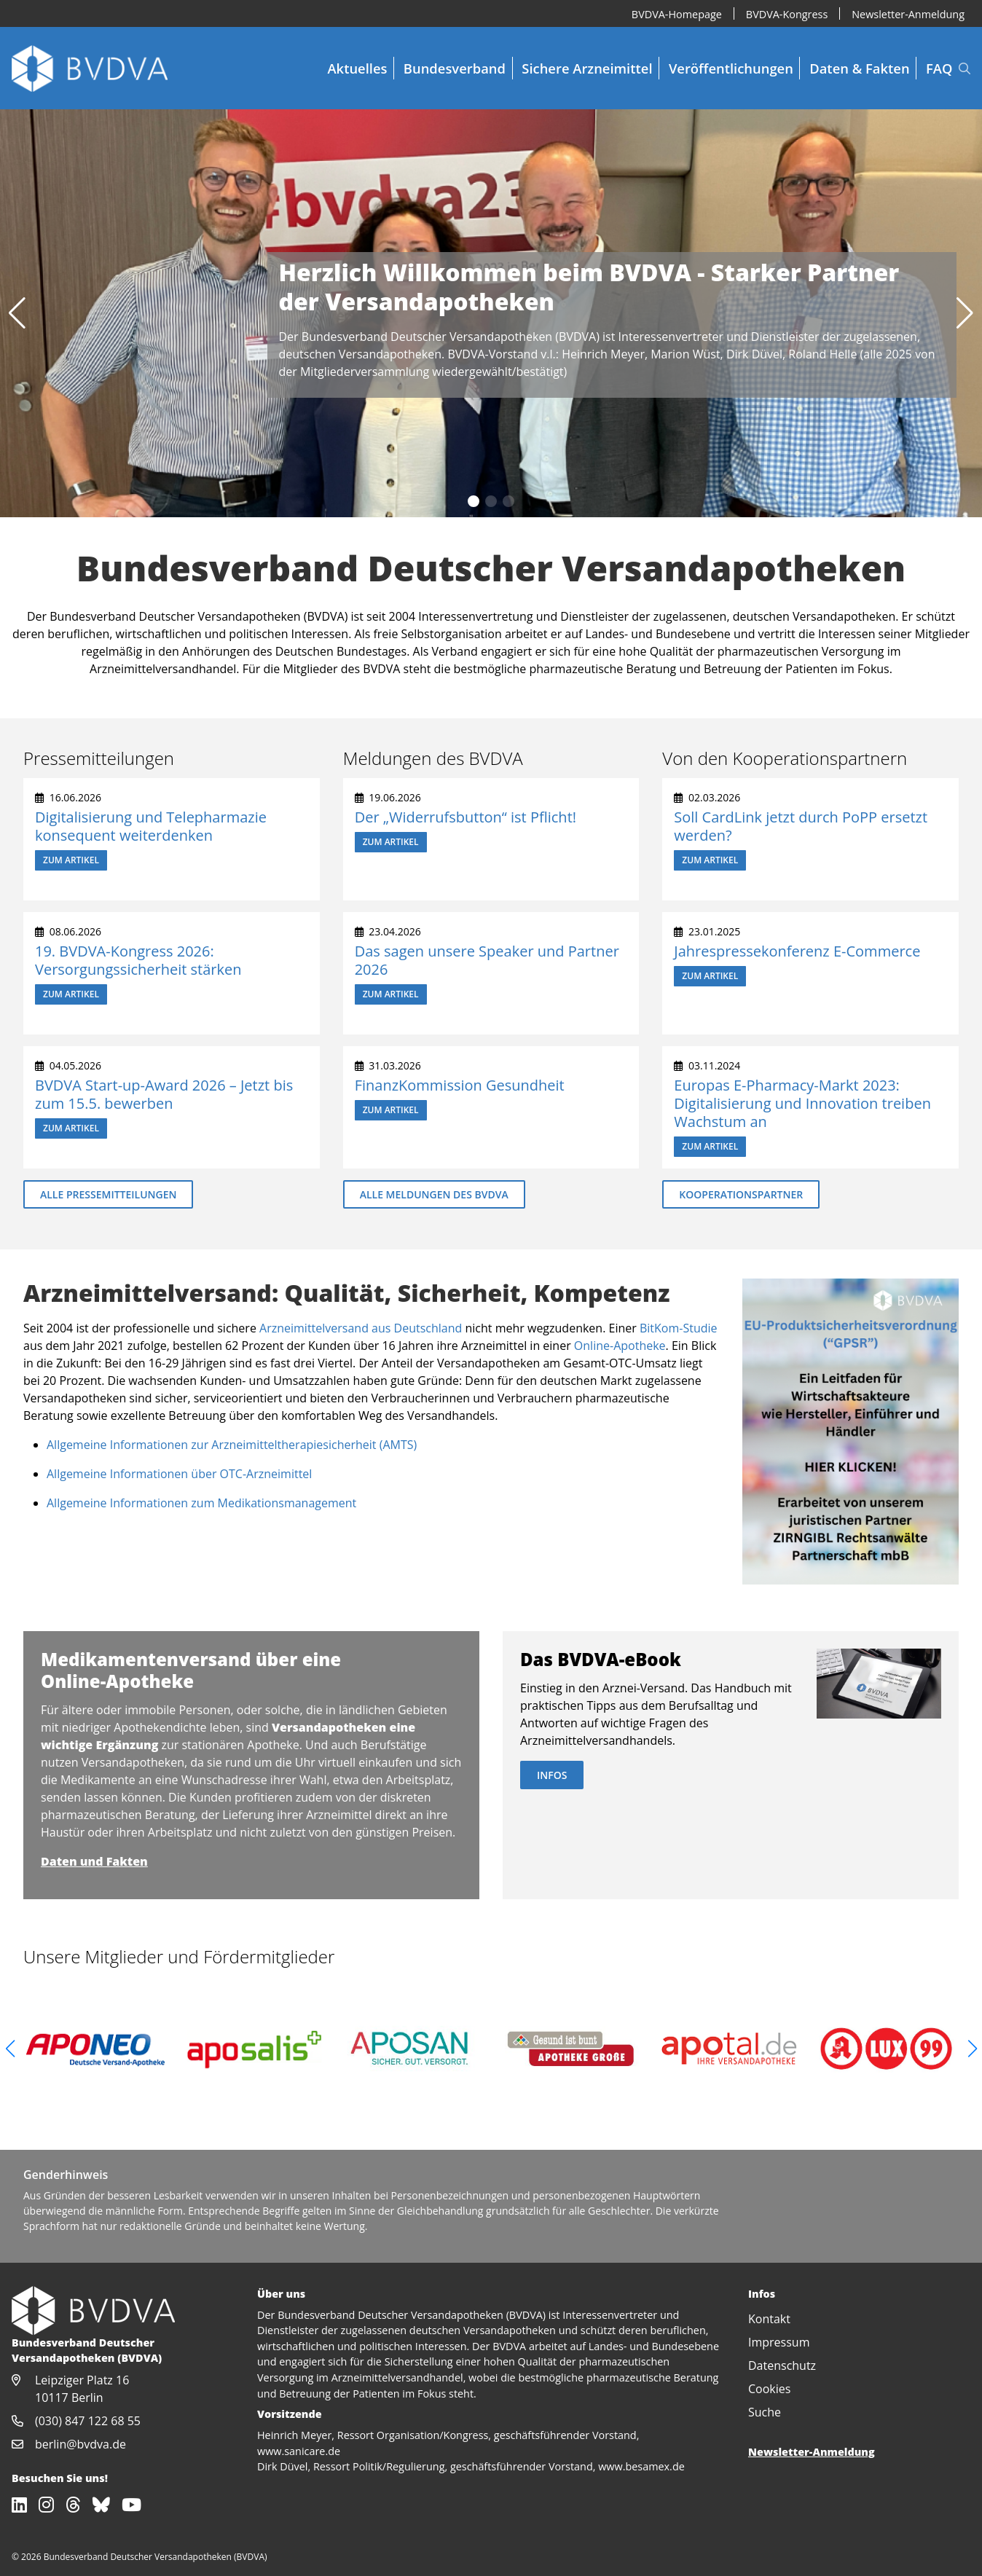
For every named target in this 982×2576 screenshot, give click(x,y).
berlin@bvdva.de (80, 2444)
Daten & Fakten (859, 68)
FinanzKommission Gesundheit (460, 1085)
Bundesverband (455, 68)
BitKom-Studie (679, 1328)
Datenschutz (782, 2365)
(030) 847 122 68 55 (88, 2421)
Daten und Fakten (94, 1861)
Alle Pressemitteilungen (108, 1194)
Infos (552, 1775)
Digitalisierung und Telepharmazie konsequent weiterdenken (151, 826)
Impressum (778, 2342)
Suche (764, 2412)
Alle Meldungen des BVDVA (434, 1194)
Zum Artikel (71, 860)
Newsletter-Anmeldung (908, 13)
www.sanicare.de (298, 2451)
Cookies (769, 2389)
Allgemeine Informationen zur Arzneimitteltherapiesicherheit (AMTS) (232, 1445)
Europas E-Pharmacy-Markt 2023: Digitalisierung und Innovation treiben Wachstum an (802, 1103)
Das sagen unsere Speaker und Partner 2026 (487, 960)
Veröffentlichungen (731, 68)
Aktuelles (357, 68)
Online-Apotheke (620, 1346)
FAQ (939, 68)
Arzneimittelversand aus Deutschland (360, 1328)
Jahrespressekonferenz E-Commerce (797, 951)
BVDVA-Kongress (787, 13)
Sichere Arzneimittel (587, 68)
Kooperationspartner (741, 1194)
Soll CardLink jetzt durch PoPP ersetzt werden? (800, 826)
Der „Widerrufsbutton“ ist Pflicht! (465, 817)
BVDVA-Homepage (677, 13)
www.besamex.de (641, 2466)
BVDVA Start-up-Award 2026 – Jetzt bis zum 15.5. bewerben (164, 1094)
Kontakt (769, 2319)
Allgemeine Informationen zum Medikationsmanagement (201, 1503)
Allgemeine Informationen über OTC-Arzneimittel (179, 1474)
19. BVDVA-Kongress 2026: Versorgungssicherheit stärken (138, 960)
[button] (17, 313)
